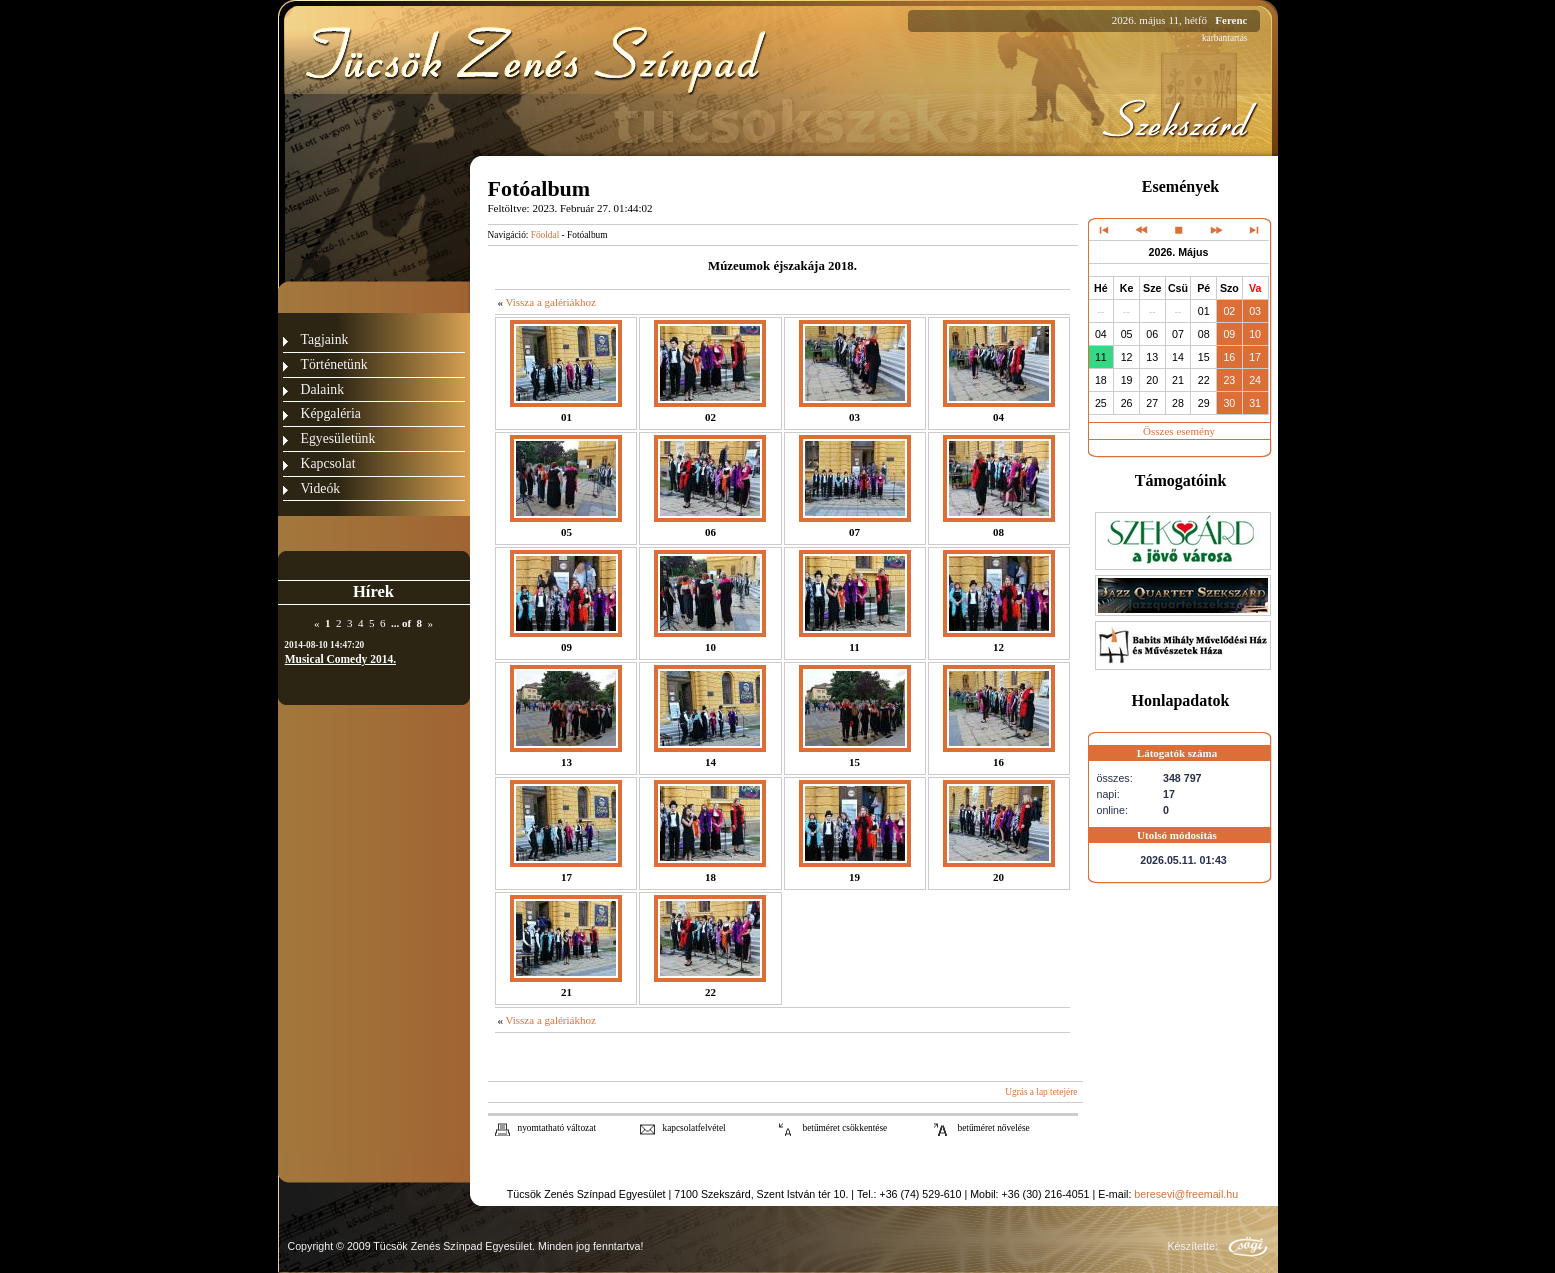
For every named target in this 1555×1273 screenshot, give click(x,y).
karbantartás (1225, 38)
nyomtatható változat (557, 1128)
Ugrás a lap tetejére (1041, 1092)
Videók (321, 488)
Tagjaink (325, 339)
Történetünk (334, 364)
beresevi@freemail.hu (1186, 1194)
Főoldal (545, 235)
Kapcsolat (328, 463)
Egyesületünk (338, 438)
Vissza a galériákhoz (550, 302)
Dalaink (323, 389)
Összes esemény (1179, 431)
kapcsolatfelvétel (694, 1128)
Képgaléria (331, 413)
